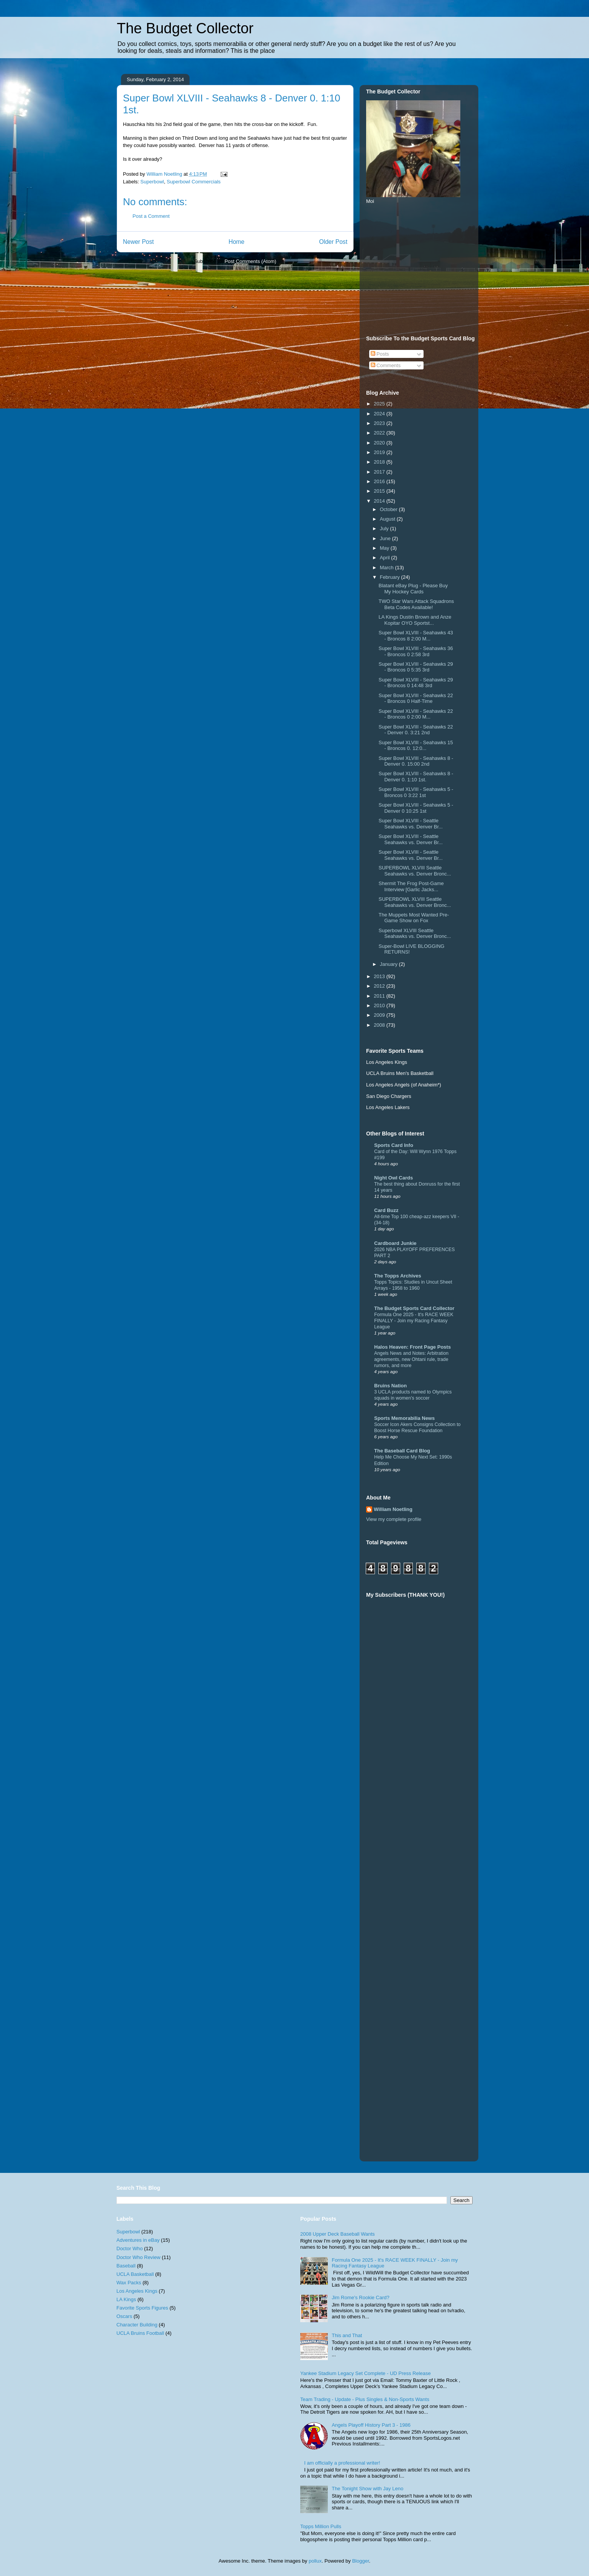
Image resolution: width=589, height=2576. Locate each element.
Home (237, 241)
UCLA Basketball (135, 2274)
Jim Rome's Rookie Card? (360, 2297)
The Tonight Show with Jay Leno (367, 2488)
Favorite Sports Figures (142, 2308)
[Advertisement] (423, 269)
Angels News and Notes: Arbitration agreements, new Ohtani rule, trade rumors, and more (411, 1359)
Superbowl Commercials (194, 182)
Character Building (136, 2325)
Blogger (360, 2561)
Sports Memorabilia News (404, 1418)
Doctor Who (129, 2248)
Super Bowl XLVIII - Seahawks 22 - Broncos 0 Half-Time (415, 698)
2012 (380, 986)
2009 (380, 1015)
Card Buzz (386, 1210)
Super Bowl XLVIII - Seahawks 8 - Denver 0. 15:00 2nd (415, 761)
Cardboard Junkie (395, 1243)
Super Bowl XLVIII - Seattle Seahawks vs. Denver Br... (410, 824)
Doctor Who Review (138, 2257)
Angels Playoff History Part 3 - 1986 (371, 2425)
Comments (386, 365)
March (387, 567)
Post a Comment (151, 216)
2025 (380, 404)
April (385, 557)
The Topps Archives (397, 1276)
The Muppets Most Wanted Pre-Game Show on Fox (413, 918)
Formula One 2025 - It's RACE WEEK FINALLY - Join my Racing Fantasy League (413, 1321)
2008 (380, 1025)
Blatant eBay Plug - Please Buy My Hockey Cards (413, 589)
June (386, 538)
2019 (380, 452)
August (388, 519)
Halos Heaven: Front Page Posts (412, 1347)
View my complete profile (393, 1519)
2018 (380, 462)
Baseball (126, 2266)
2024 (380, 414)
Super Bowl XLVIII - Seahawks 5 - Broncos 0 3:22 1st (415, 792)
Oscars (124, 2316)
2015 (380, 491)
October (389, 509)
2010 (380, 1005)
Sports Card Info (393, 1145)
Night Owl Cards (393, 1178)
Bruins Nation (390, 1385)
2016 (380, 481)
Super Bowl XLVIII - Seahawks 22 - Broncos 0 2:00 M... (415, 714)
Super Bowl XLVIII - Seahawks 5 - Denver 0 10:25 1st (415, 808)
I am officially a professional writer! (342, 2463)
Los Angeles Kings (136, 2291)
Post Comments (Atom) (250, 261)
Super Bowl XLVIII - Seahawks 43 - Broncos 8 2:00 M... (415, 636)
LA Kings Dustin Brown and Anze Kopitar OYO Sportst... (414, 620)
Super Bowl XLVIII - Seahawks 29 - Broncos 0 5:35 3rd (415, 667)
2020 (380, 443)
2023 (380, 423)
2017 (380, 472)
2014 (380, 501)
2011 (380, 996)
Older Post (333, 241)
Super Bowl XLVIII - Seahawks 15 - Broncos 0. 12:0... (415, 745)
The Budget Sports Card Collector (414, 1308)
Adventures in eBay (138, 2240)
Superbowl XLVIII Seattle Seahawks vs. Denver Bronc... (414, 933)
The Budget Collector (185, 28)
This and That (347, 2335)
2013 (380, 976)
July (385, 528)
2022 (380, 433)
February (390, 577)
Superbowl (152, 182)
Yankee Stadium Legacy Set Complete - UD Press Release (365, 2373)
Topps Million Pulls (320, 2526)
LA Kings (126, 2299)
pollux (315, 2561)
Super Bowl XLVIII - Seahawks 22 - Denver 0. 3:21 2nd (415, 730)
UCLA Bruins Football (140, 2333)
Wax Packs (128, 2282)
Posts (380, 354)
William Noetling (393, 1509)
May (385, 548)
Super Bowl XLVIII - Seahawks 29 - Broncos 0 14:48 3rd (415, 683)
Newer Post (138, 241)
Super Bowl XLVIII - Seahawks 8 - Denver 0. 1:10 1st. (415, 776)
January (389, 964)
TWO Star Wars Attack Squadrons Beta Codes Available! (416, 604)
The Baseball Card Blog (402, 1451)
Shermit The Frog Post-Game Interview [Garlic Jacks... (410, 886)
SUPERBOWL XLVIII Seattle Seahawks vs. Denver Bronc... (414, 871)
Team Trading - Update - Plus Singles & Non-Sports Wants (364, 2399)
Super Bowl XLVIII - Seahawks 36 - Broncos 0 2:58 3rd (415, 651)
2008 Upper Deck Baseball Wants (337, 2234)
